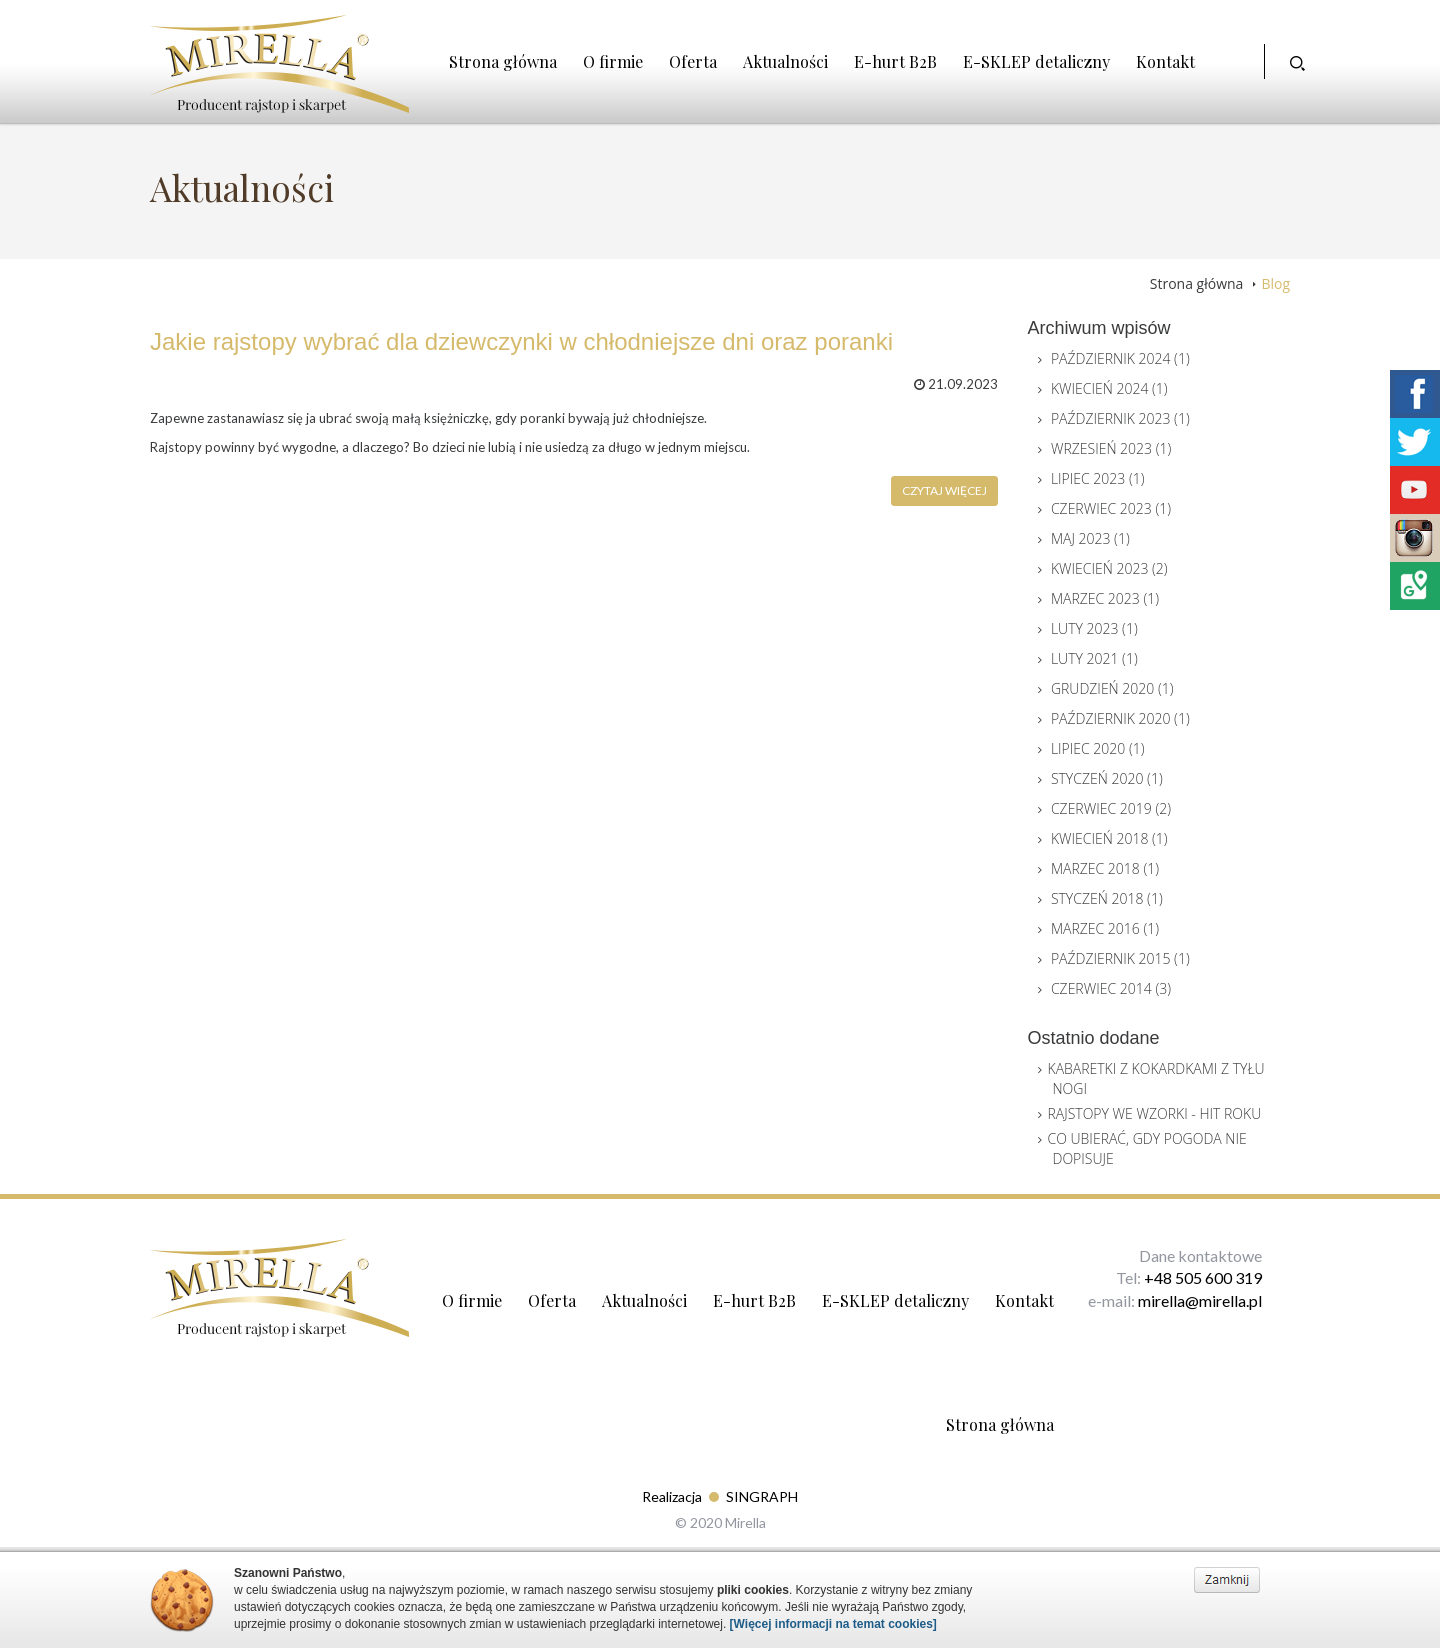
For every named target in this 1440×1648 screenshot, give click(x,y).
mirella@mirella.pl (1200, 1300)
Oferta (693, 61)
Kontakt (1165, 61)
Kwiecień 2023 (1109, 568)
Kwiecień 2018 (1109, 838)
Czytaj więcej (944, 490)
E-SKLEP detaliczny (1036, 61)
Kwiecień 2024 (1109, 388)
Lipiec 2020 (1098, 748)
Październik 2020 (1120, 718)
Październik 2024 (1120, 358)
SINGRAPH (762, 1496)
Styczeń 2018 (1107, 898)
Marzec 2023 (1105, 598)
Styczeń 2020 (1107, 778)
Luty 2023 (1094, 628)
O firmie (613, 61)
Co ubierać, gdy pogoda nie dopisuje (1147, 1148)
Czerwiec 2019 (1111, 808)
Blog (1275, 283)
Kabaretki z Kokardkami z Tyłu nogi (1156, 1078)
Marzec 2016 (1105, 928)
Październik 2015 (1120, 958)
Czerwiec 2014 (1111, 988)
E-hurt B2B (895, 61)
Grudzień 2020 (1112, 688)
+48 (1159, 1277)
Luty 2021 (1094, 658)
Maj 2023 (1090, 538)
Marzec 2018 (1105, 868)
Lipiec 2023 (1098, 478)
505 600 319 (1218, 1277)
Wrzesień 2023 (1111, 448)
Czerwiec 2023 (1111, 508)
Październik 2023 (1120, 418)
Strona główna (503, 61)
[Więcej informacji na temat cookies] (833, 1624)
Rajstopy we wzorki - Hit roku (1155, 1113)
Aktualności (785, 61)
